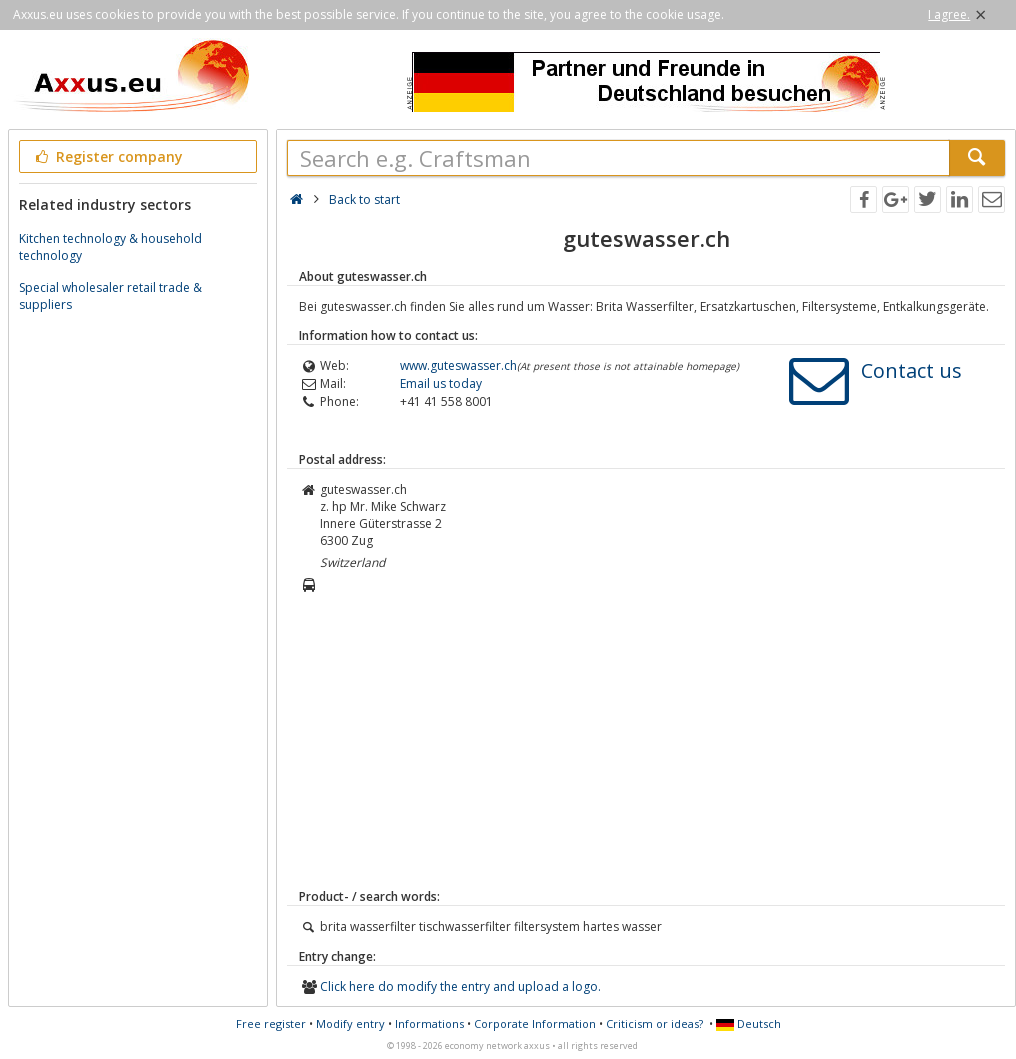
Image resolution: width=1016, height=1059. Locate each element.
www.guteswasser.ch (458, 365)
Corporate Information (535, 1023)
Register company (107, 156)
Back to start (364, 199)
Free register (271, 1023)
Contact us (911, 370)
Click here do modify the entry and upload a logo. (460, 986)
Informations (429, 1023)
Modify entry (350, 1023)
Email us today (441, 383)
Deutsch (748, 1023)
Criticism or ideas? (654, 1023)
